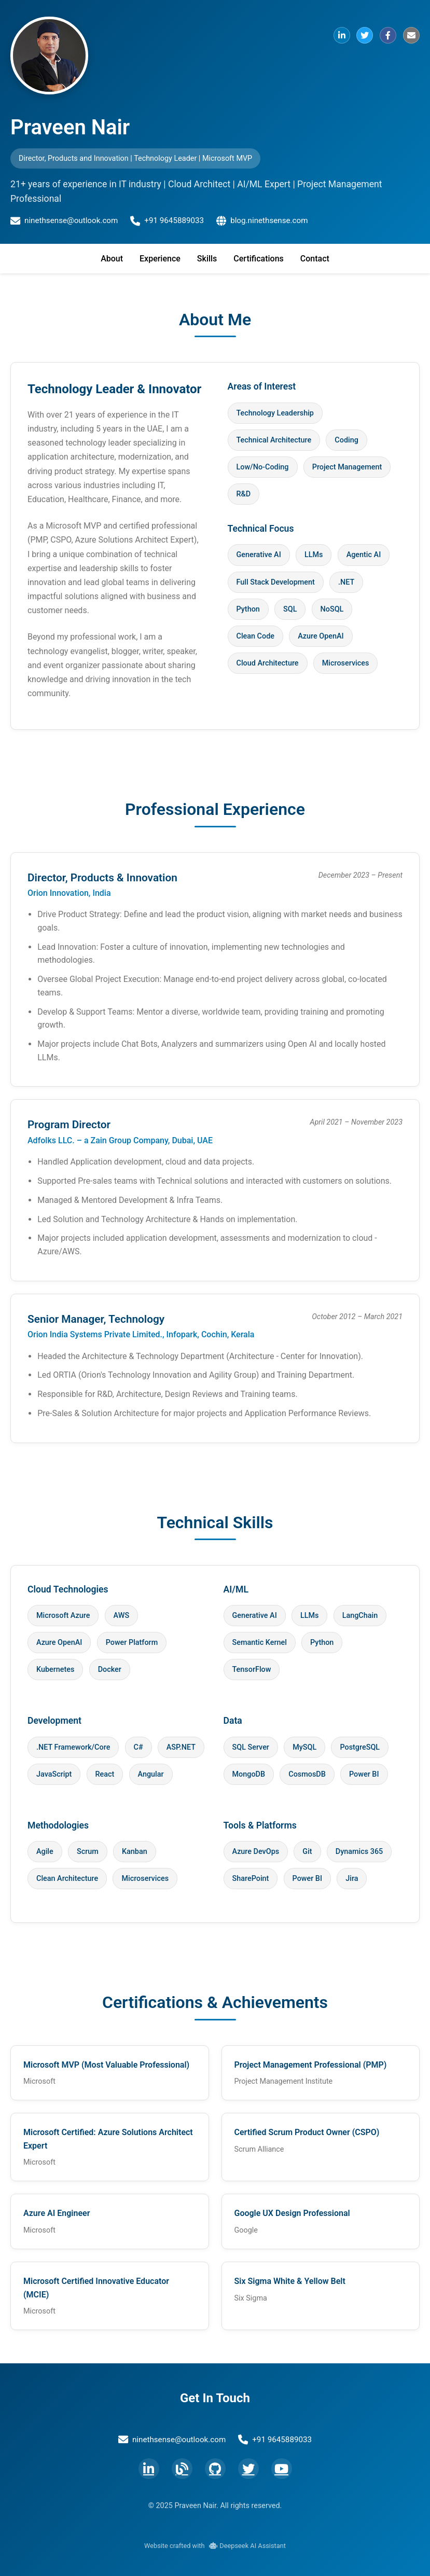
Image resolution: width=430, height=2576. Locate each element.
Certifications (258, 259)
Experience (160, 259)
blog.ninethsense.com (262, 221)
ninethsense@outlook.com (64, 221)
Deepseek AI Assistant (247, 2546)
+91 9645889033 (167, 221)
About (112, 259)
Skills (207, 259)
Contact (314, 259)
